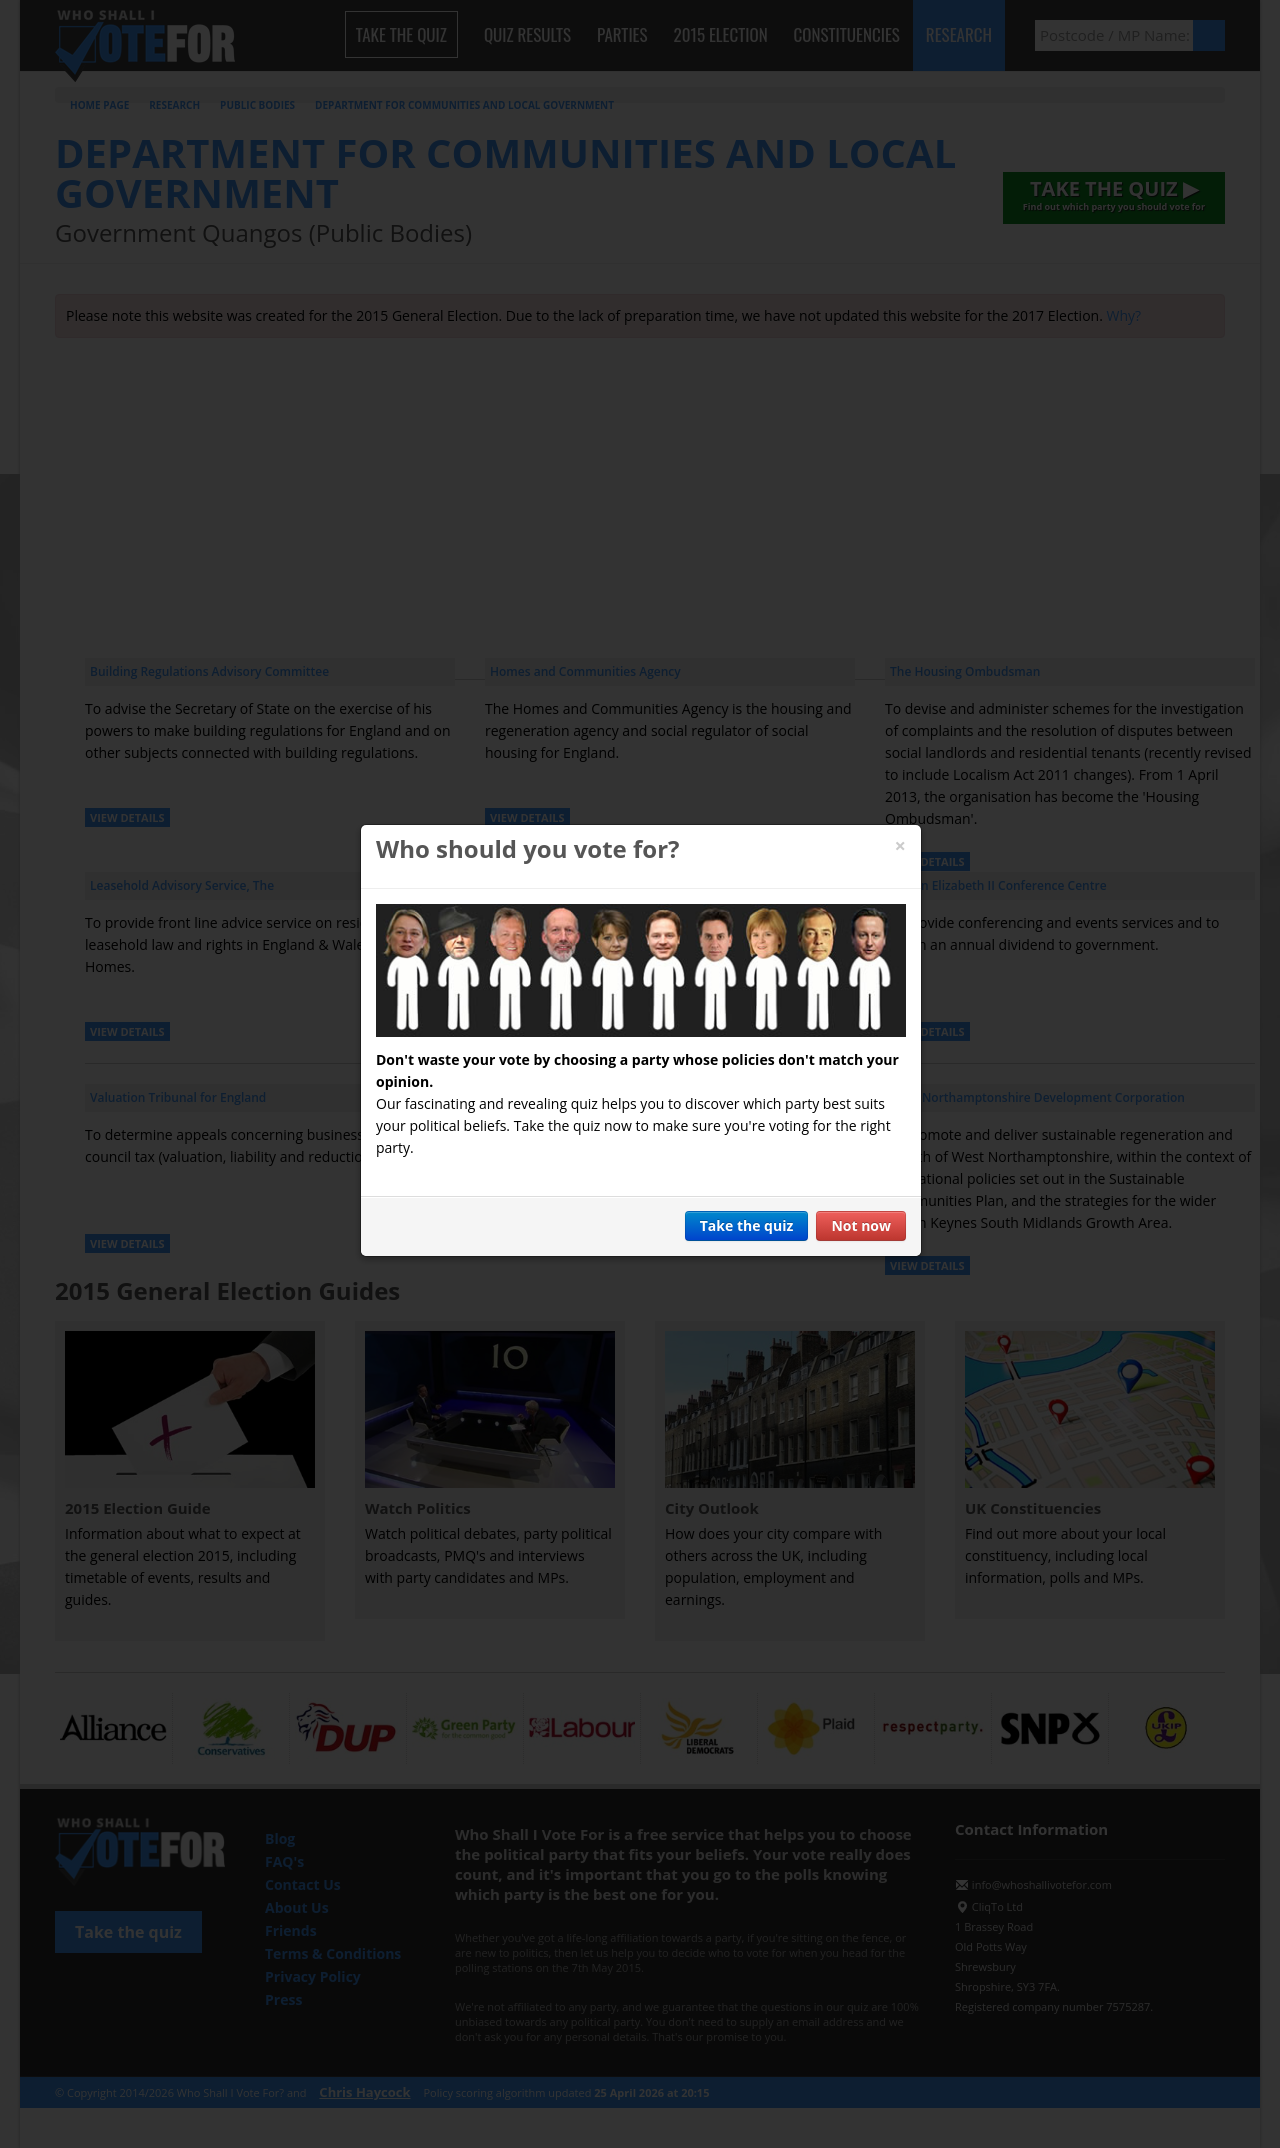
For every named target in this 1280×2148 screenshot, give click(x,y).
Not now (861, 1225)
